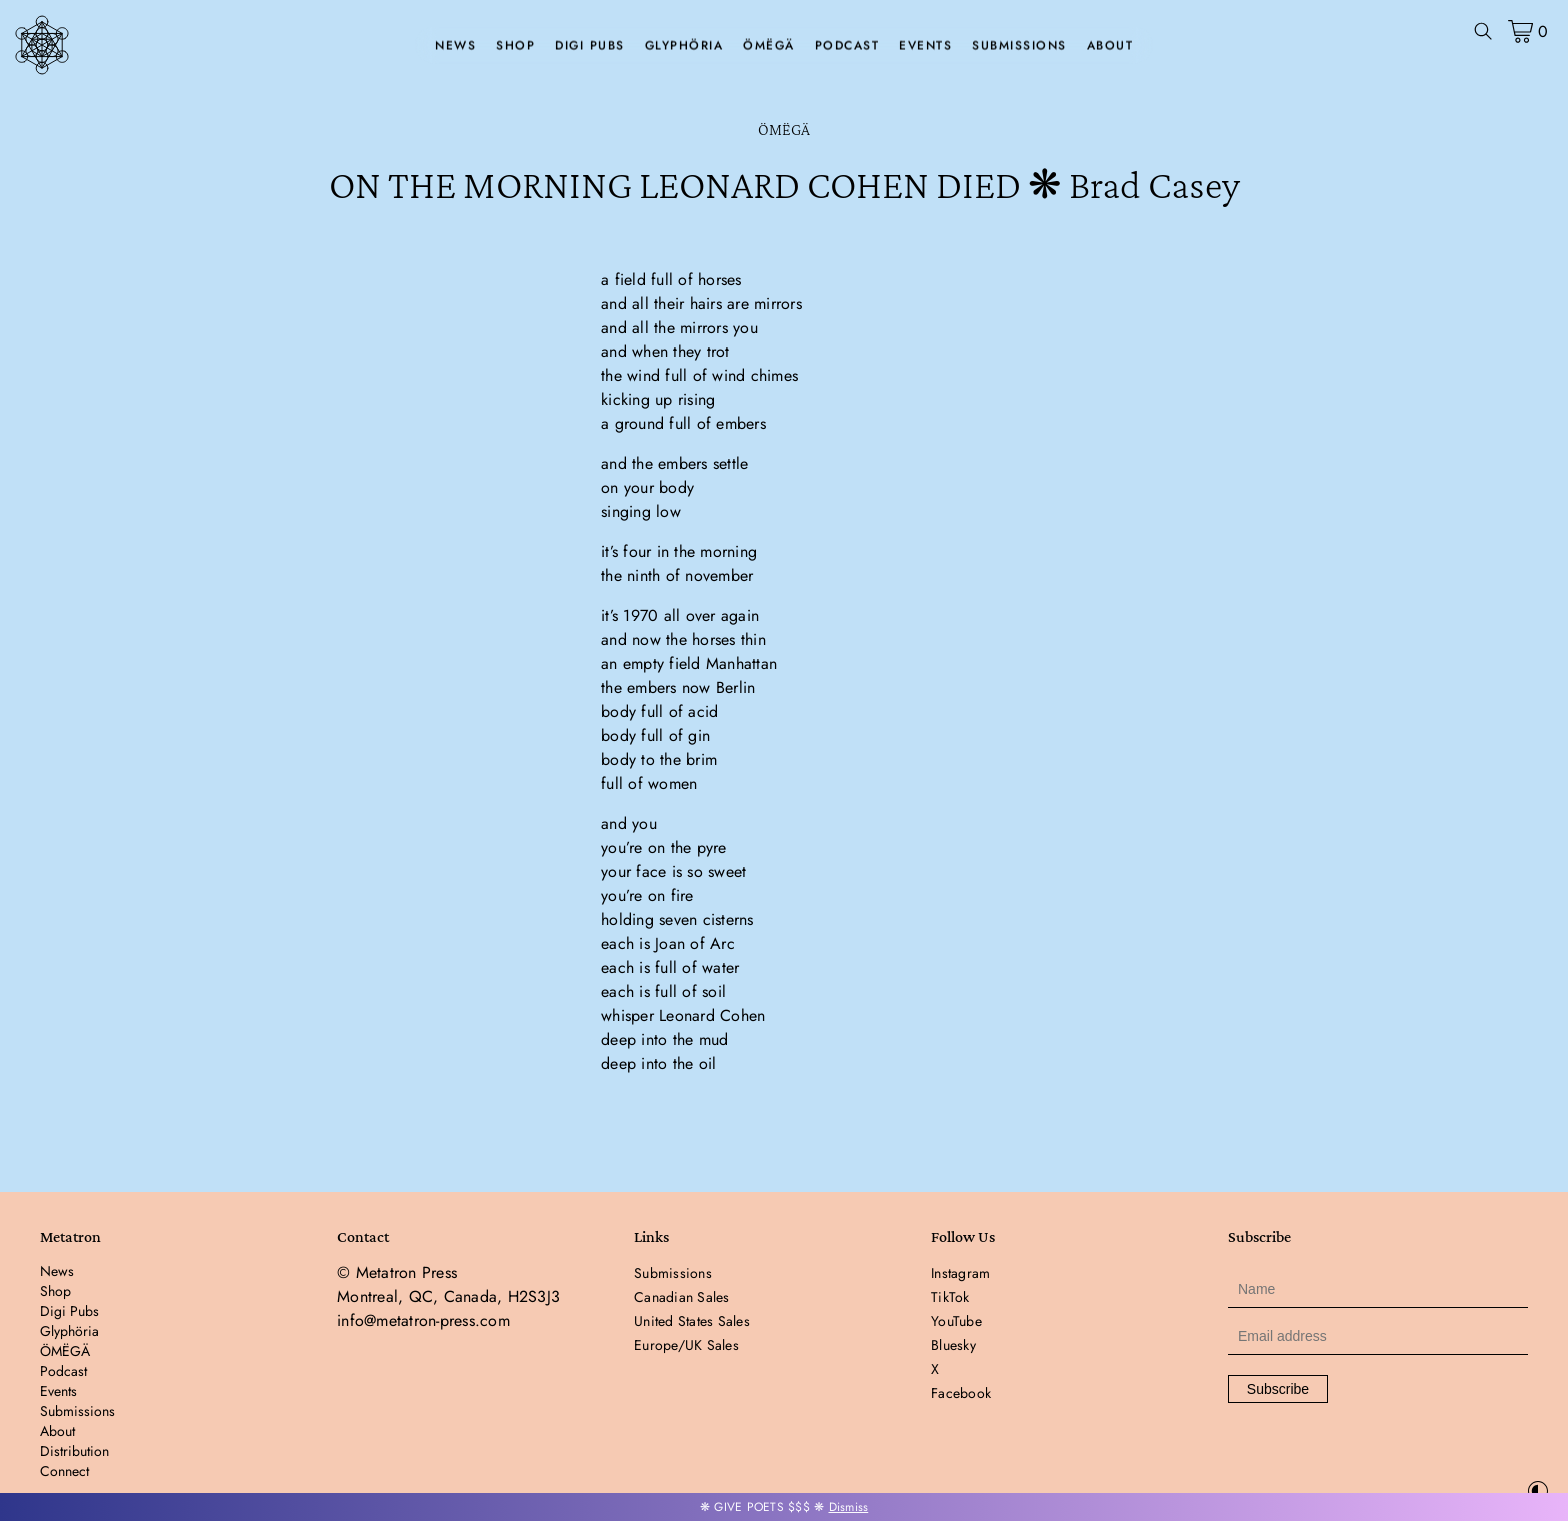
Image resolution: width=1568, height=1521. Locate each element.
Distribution (74, 1451)
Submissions (1019, 46)
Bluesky (953, 1345)
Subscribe (1278, 1389)
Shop (515, 46)
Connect (64, 1471)
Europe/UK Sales (686, 1345)
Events (925, 46)
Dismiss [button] (849, 1507)
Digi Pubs (590, 46)
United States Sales (692, 1321)
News (455, 46)
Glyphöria (684, 46)
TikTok (950, 1297)
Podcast (847, 46)
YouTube (956, 1321)
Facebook (961, 1393)
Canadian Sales (682, 1297)
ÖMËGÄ (769, 46)
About (1110, 46)
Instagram (960, 1273)
